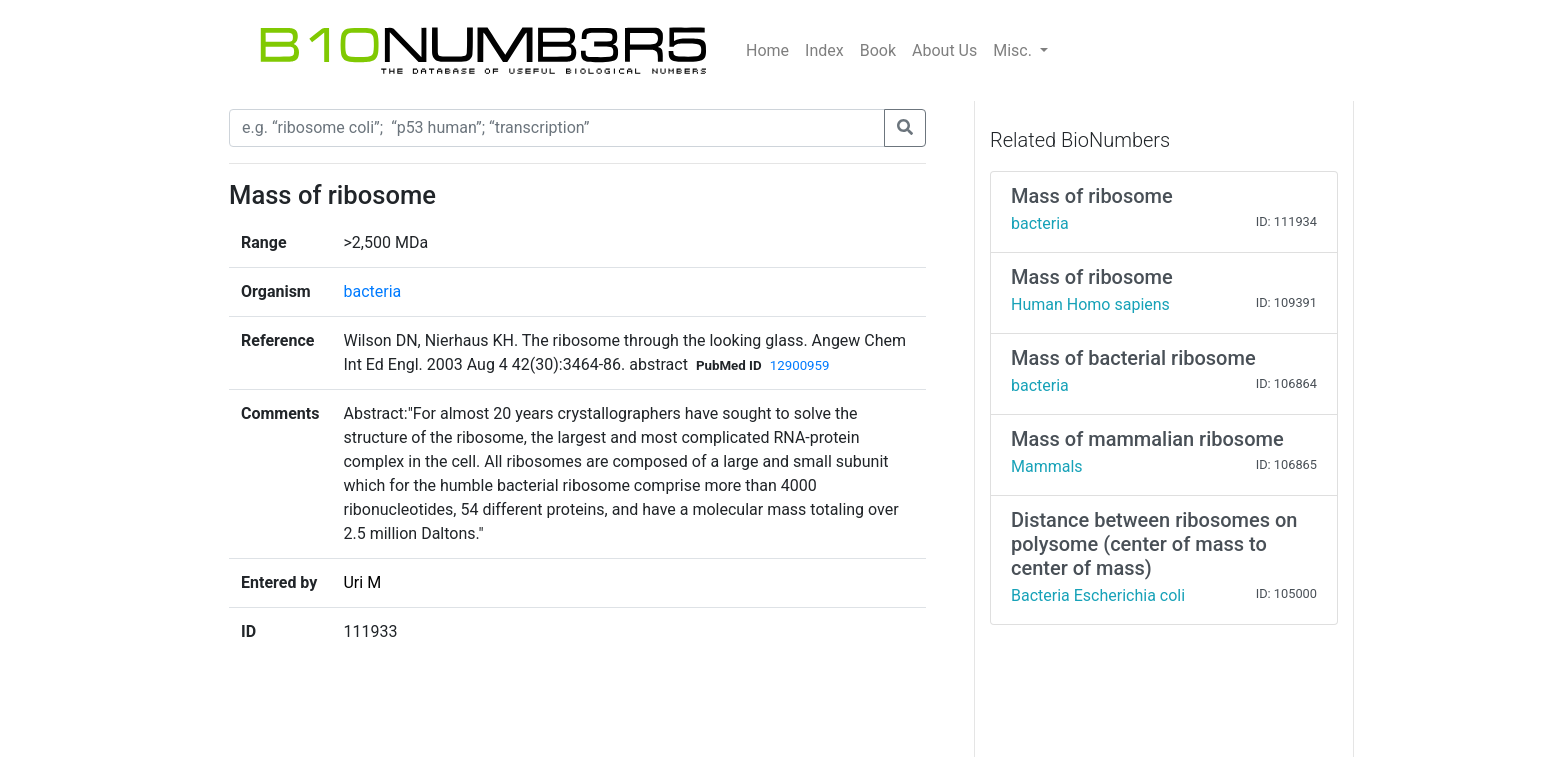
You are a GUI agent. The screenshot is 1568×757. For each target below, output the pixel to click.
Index (824, 50)
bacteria (372, 291)
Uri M (362, 582)
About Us (944, 50)
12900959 (800, 365)
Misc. (1014, 50)
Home (767, 50)
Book (878, 50)
